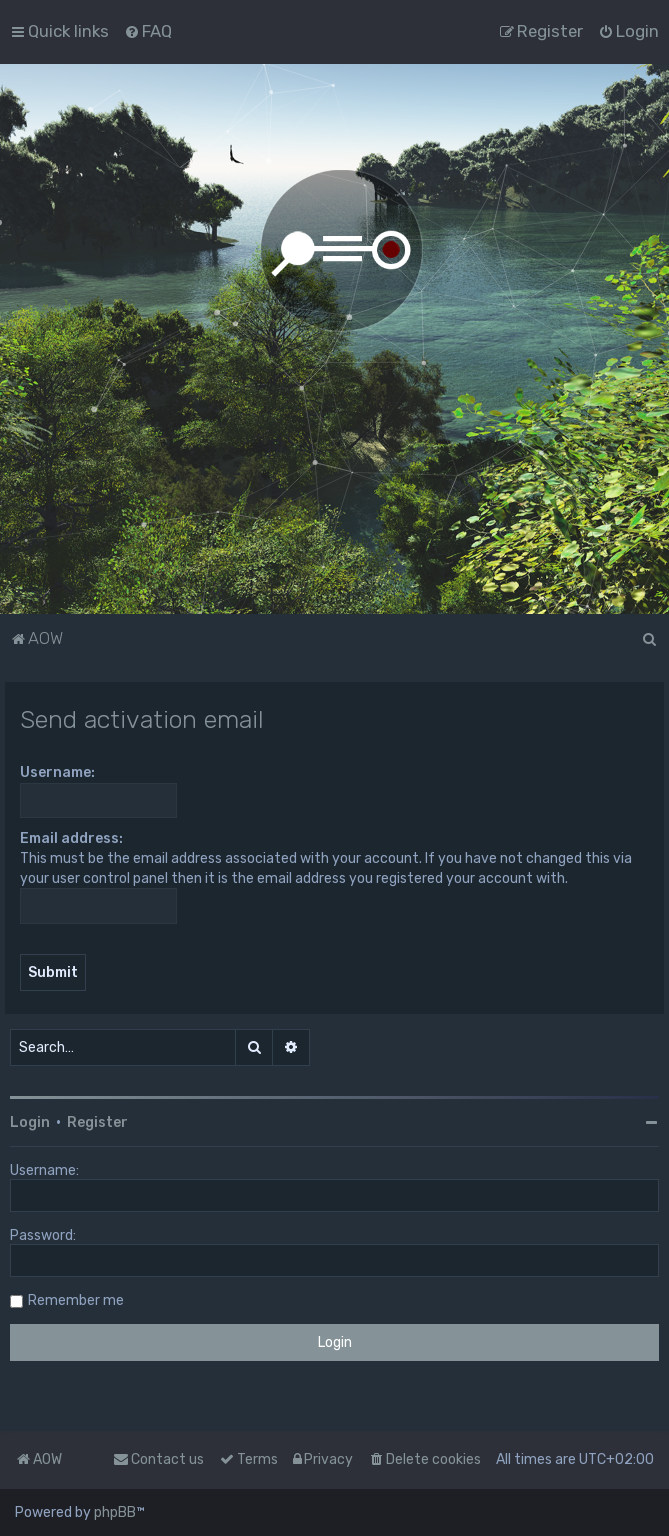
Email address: (71, 838)
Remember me (76, 1300)
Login (30, 1122)
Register (97, 1122)
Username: (57, 772)
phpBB (115, 1512)
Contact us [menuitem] (158, 1459)
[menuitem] (148, 31)
